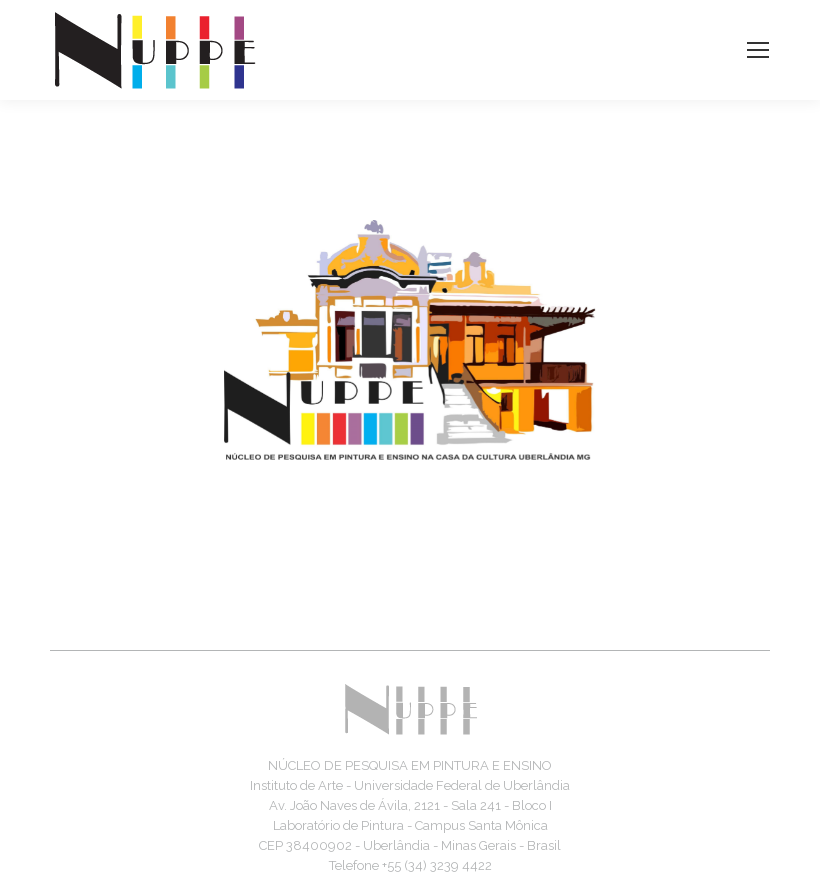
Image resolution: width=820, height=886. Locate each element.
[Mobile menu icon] (758, 50)
